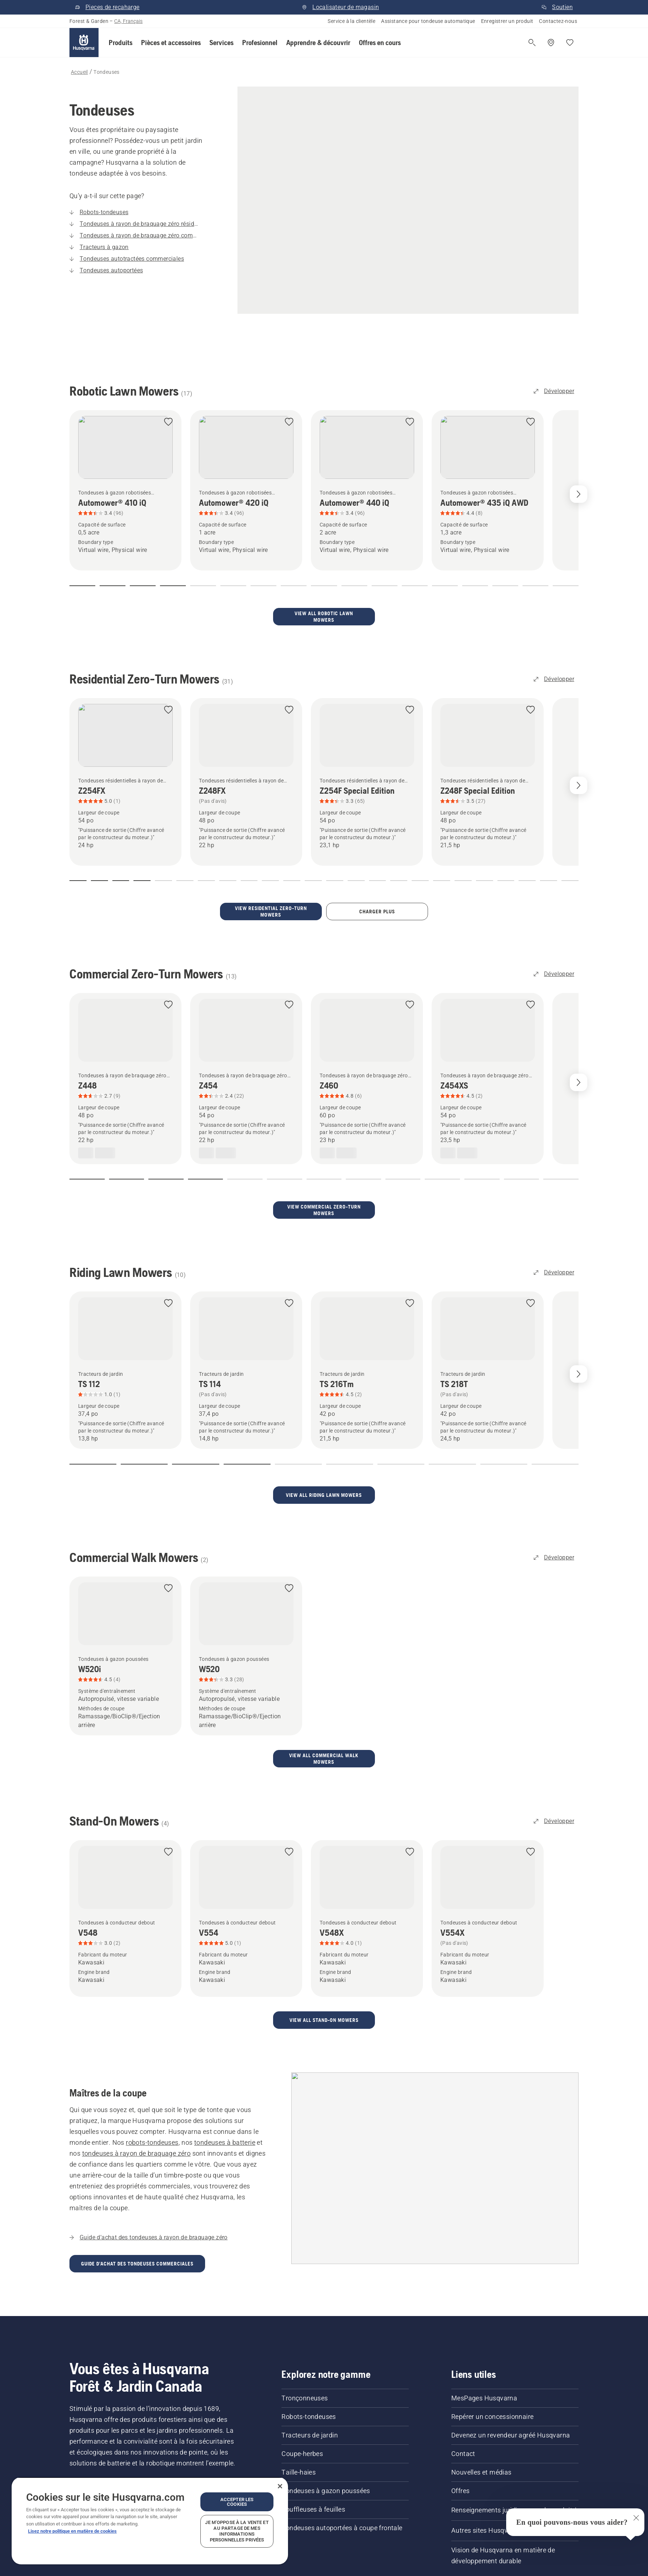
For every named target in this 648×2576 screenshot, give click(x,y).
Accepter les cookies (237, 2502)
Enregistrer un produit (507, 21)
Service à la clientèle (351, 21)
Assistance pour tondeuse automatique (428, 21)
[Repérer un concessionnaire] (551, 42)
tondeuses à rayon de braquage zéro (136, 2094)
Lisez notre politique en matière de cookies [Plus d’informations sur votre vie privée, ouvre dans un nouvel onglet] (72, 2531)
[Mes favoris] (570, 42)
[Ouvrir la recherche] (532, 42)
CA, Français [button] (128, 21)
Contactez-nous (558, 21)
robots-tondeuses (152, 2083)
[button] (120, 42)
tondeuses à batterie (224, 2083)
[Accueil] (84, 42)
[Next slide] (578, 494)
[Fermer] (280, 2486)
